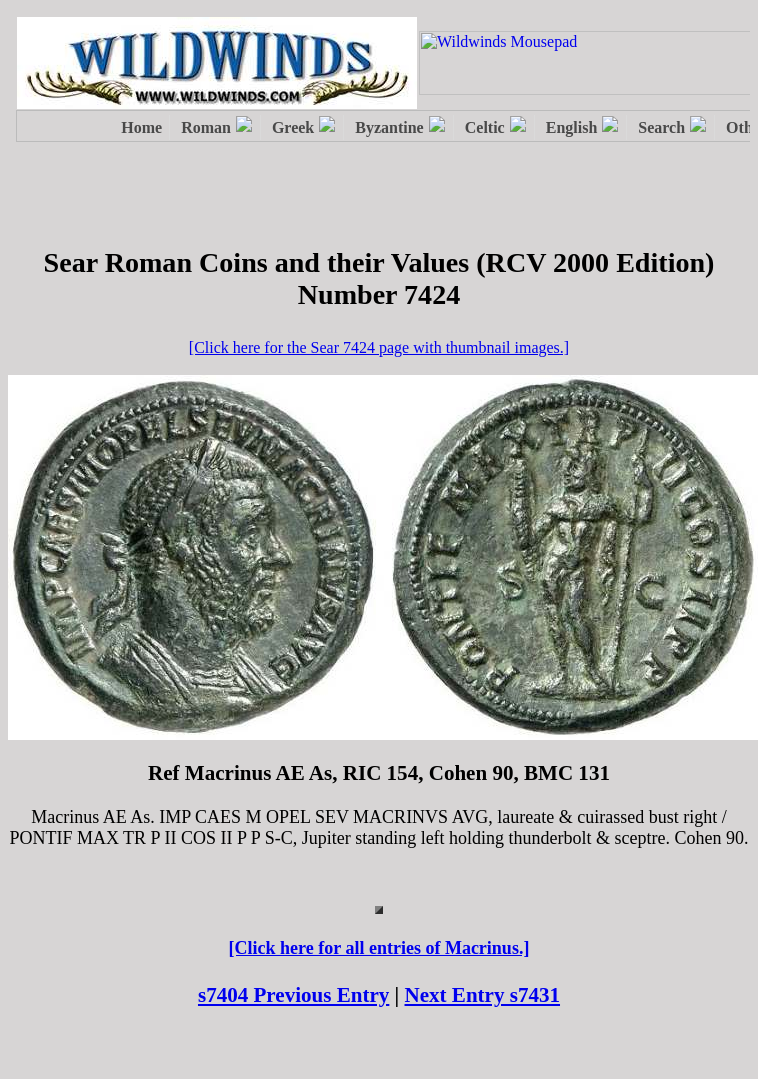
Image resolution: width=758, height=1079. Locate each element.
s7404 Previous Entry (293, 995)
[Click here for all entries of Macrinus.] (379, 948)
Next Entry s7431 (483, 995)
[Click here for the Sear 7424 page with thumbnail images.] (379, 347)
